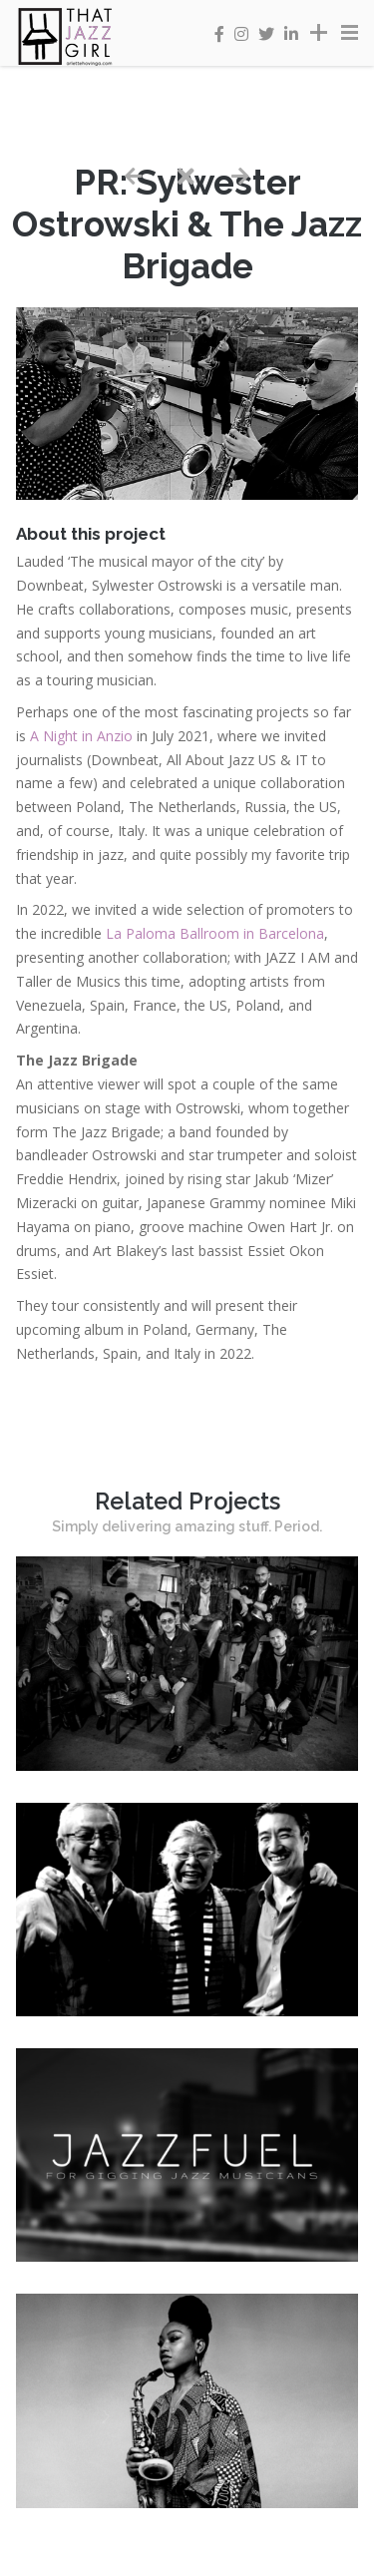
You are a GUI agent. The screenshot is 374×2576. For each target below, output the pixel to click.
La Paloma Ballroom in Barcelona (215, 933)
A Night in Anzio (81, 735)
